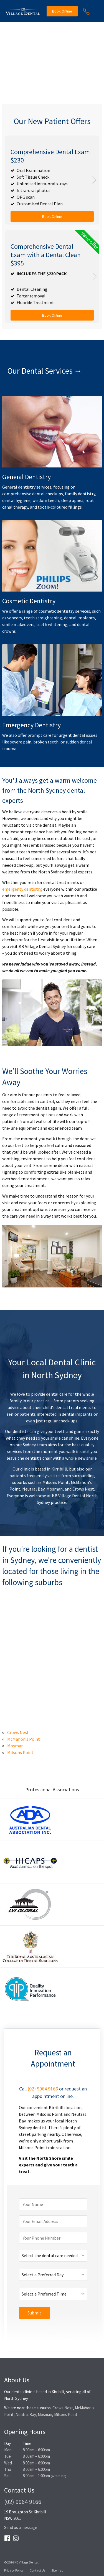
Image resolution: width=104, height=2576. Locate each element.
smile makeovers (18, 624)
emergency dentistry (21, 889)
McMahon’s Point (23, 1739)
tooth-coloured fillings (60, 507)
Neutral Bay (33, 1489)
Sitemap (57, 2570)
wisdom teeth (45, 500)
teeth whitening (51, 624)
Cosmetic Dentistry (28, 601)
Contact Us (37, 2570)
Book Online (62, 11)
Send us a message (20, 2527)
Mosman (54, 1489)
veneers (14, 617)
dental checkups (47, 493)
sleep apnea (72, 500)
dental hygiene (16, 500)
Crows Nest (83, 1489)
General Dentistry (26, 476)
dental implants (79, 617)
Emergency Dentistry (31, 725)
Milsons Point (55, 1482)
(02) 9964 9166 (43, 2088)
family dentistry (80, 493)
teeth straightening (43, 617)
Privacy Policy (14, 2570)
